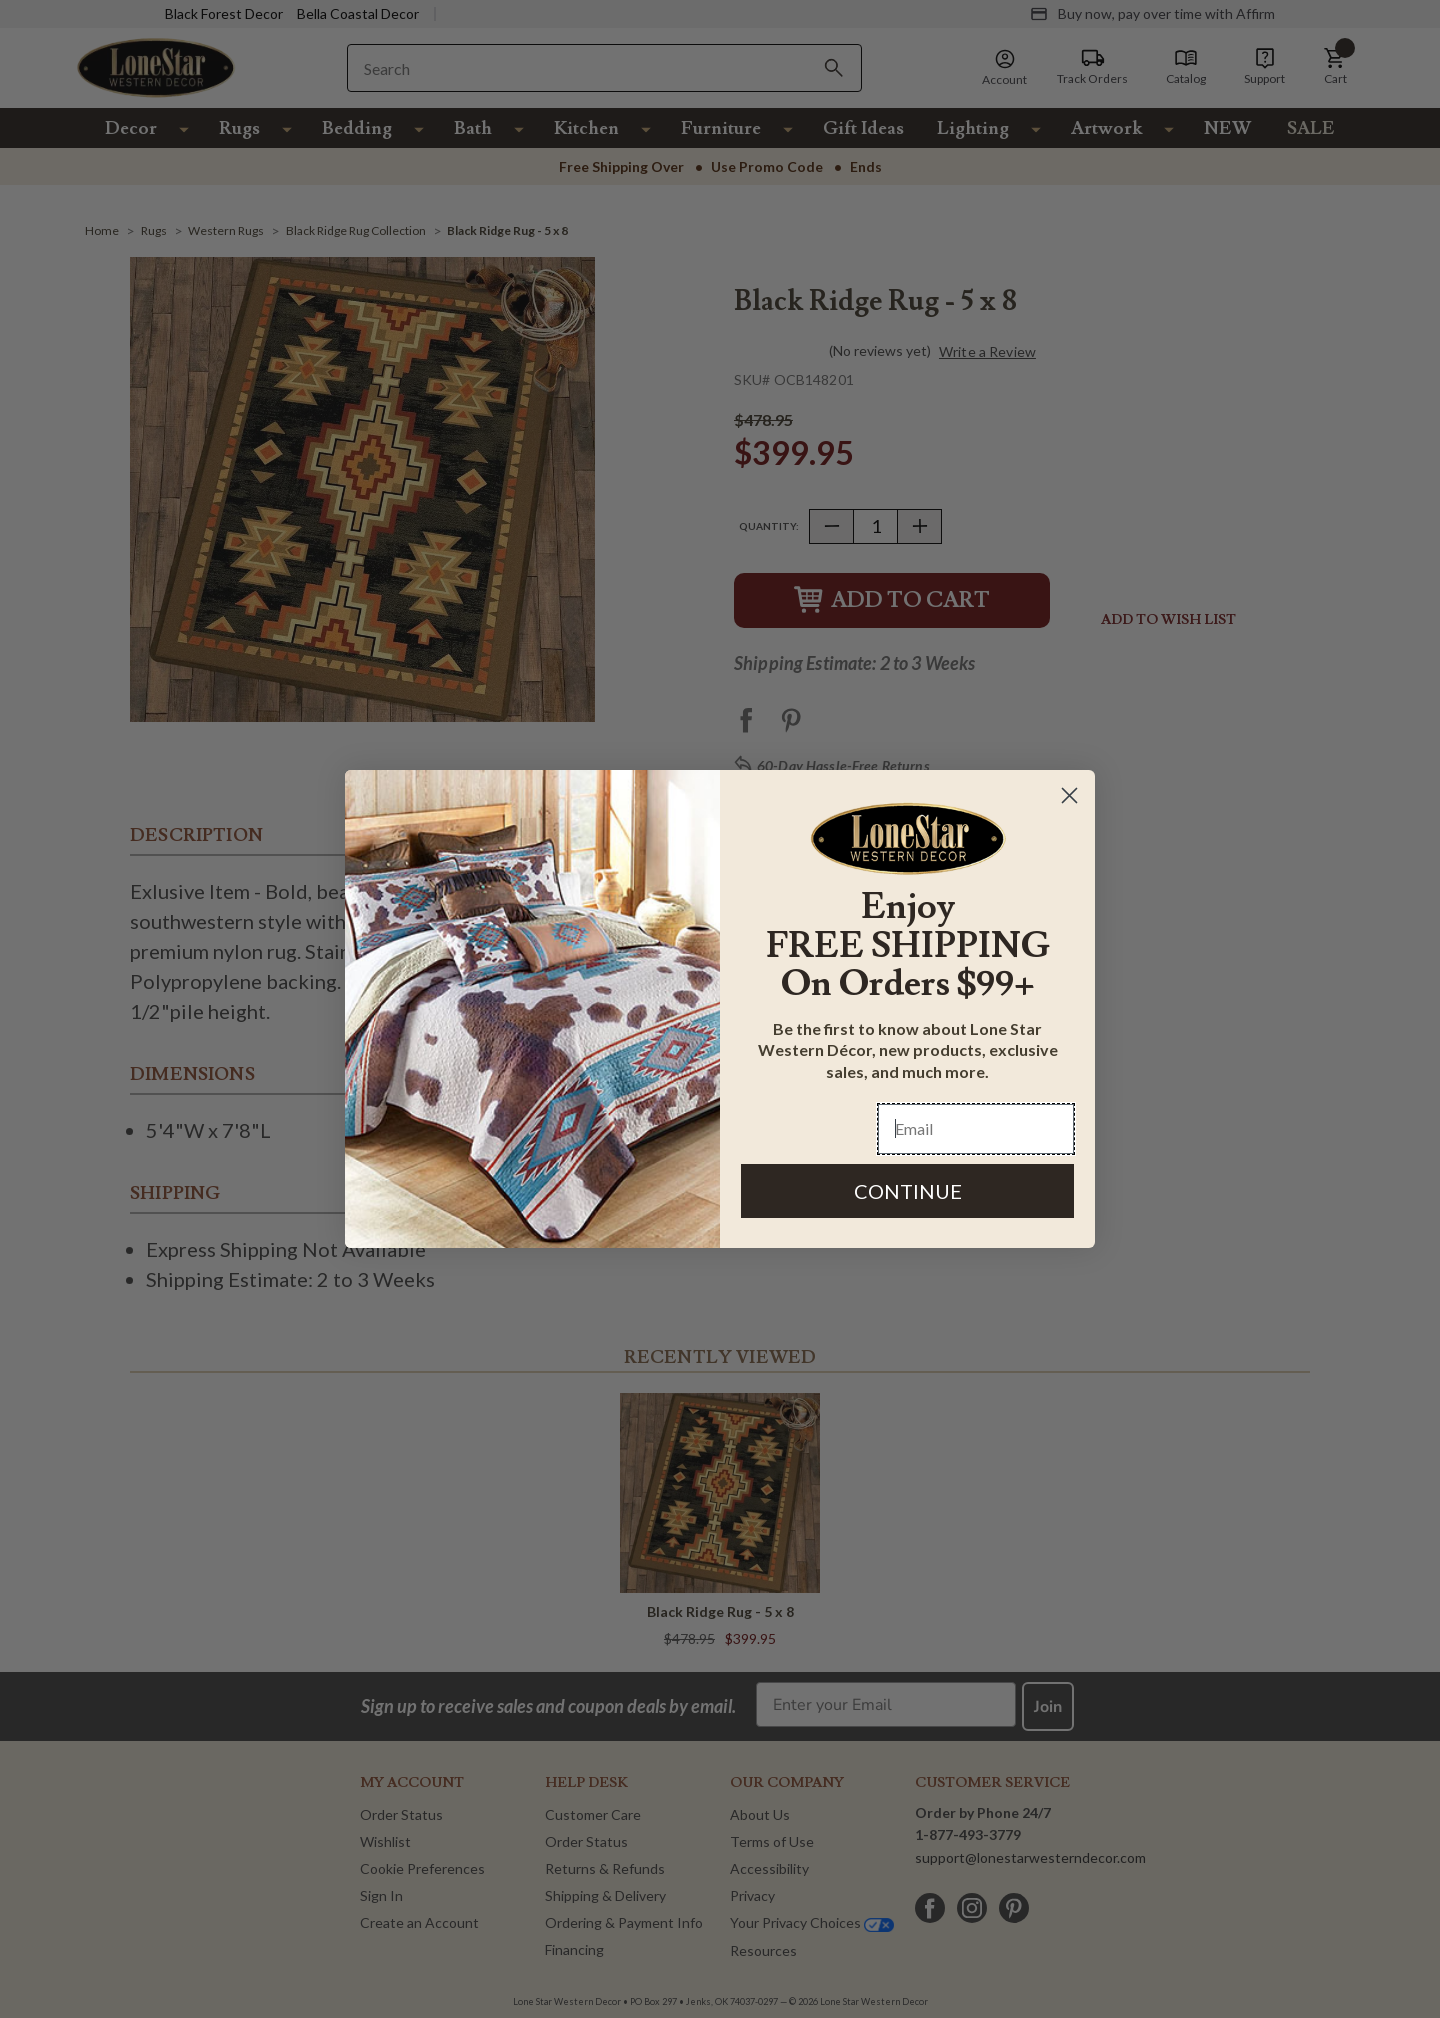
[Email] (976, 1129)
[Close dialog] (1069, 795)
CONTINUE (908, 1191)
